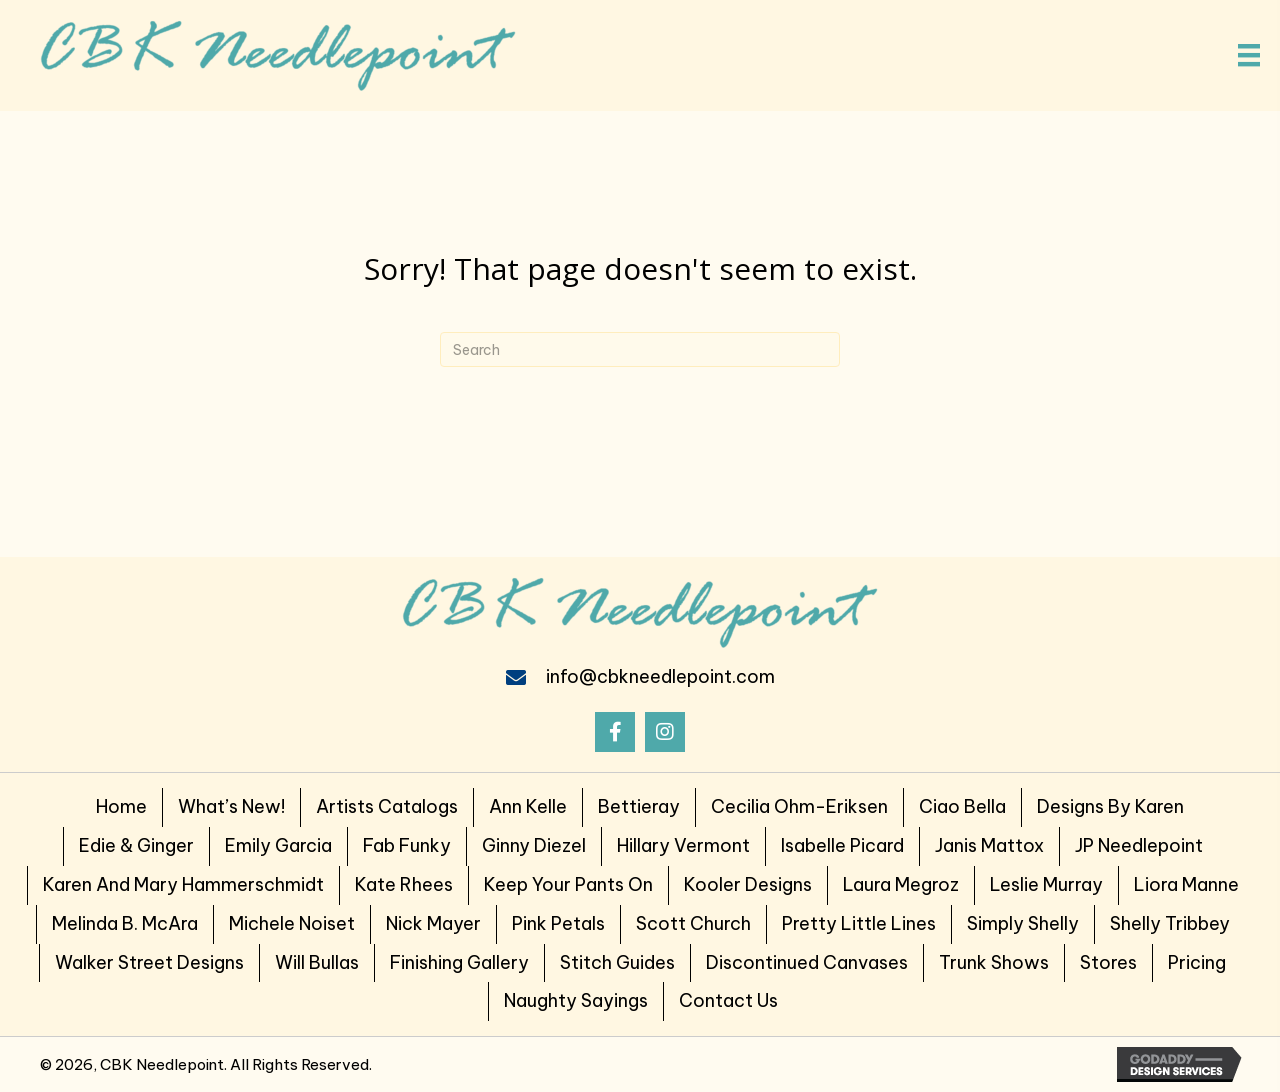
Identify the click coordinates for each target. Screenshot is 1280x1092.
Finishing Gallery (459, 962)
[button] (615, 732)
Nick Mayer (433, 923)
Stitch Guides (617, 962)
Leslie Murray (1046, 884)
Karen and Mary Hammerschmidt (183, 884)
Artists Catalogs (387, 806)
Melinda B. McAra (125, 923)
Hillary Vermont (683, 845)
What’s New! (231, 806)
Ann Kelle (528, 806)
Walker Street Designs (149, 962)
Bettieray (639, 806)
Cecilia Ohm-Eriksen (799, 806)
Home (121, 806)
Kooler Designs (748, 884)
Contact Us (728, 1000)
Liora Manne (1186, 884)
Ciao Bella (962, 806)
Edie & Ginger (136, 845)
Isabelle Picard (842, 845)
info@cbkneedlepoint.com (660, 676)
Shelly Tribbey (1170, 923)
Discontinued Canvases (807, 962)
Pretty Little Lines (859, 923)
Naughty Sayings (576, 1000)
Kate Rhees (404, 884)
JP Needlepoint (1139, 845)
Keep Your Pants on (568, 884)
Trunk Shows (994, 962)
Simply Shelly (1023, 923)
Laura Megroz (901, 884)
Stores (1108, 962)
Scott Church (693, 923)
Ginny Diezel (534, 845)
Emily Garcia (278, 845)
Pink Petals (558, 923)
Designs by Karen (1110, 806)
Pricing (1197, 962)
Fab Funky (407, 845)
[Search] (640, 349)
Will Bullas (317, 962)
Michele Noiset (292, 923)
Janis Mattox (989, 845)
